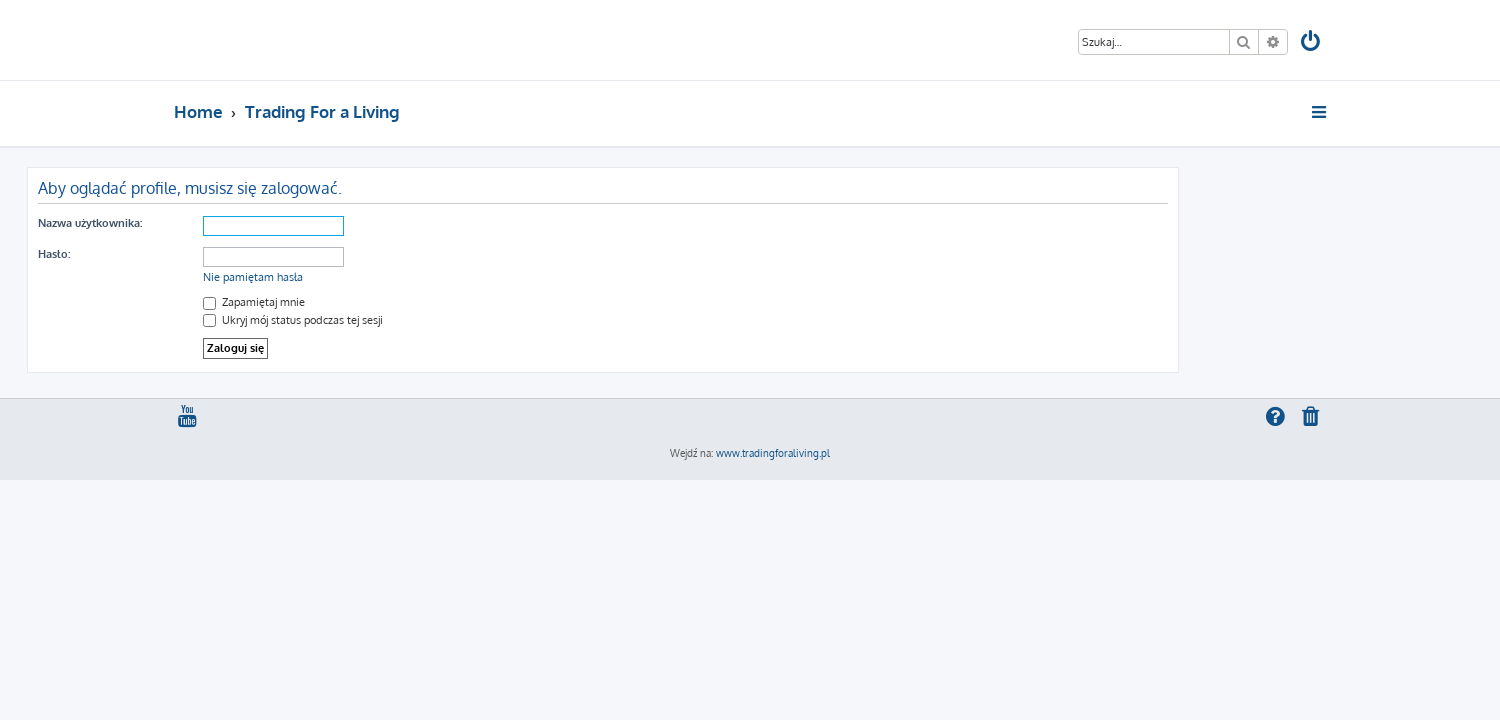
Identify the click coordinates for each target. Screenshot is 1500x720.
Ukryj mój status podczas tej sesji (440, 320)
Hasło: (201, 254)
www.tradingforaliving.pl (773, 453)
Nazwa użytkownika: (237, 223)
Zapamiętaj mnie (401, 302)
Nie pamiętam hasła (400, 277)
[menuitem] (1312, 43)
